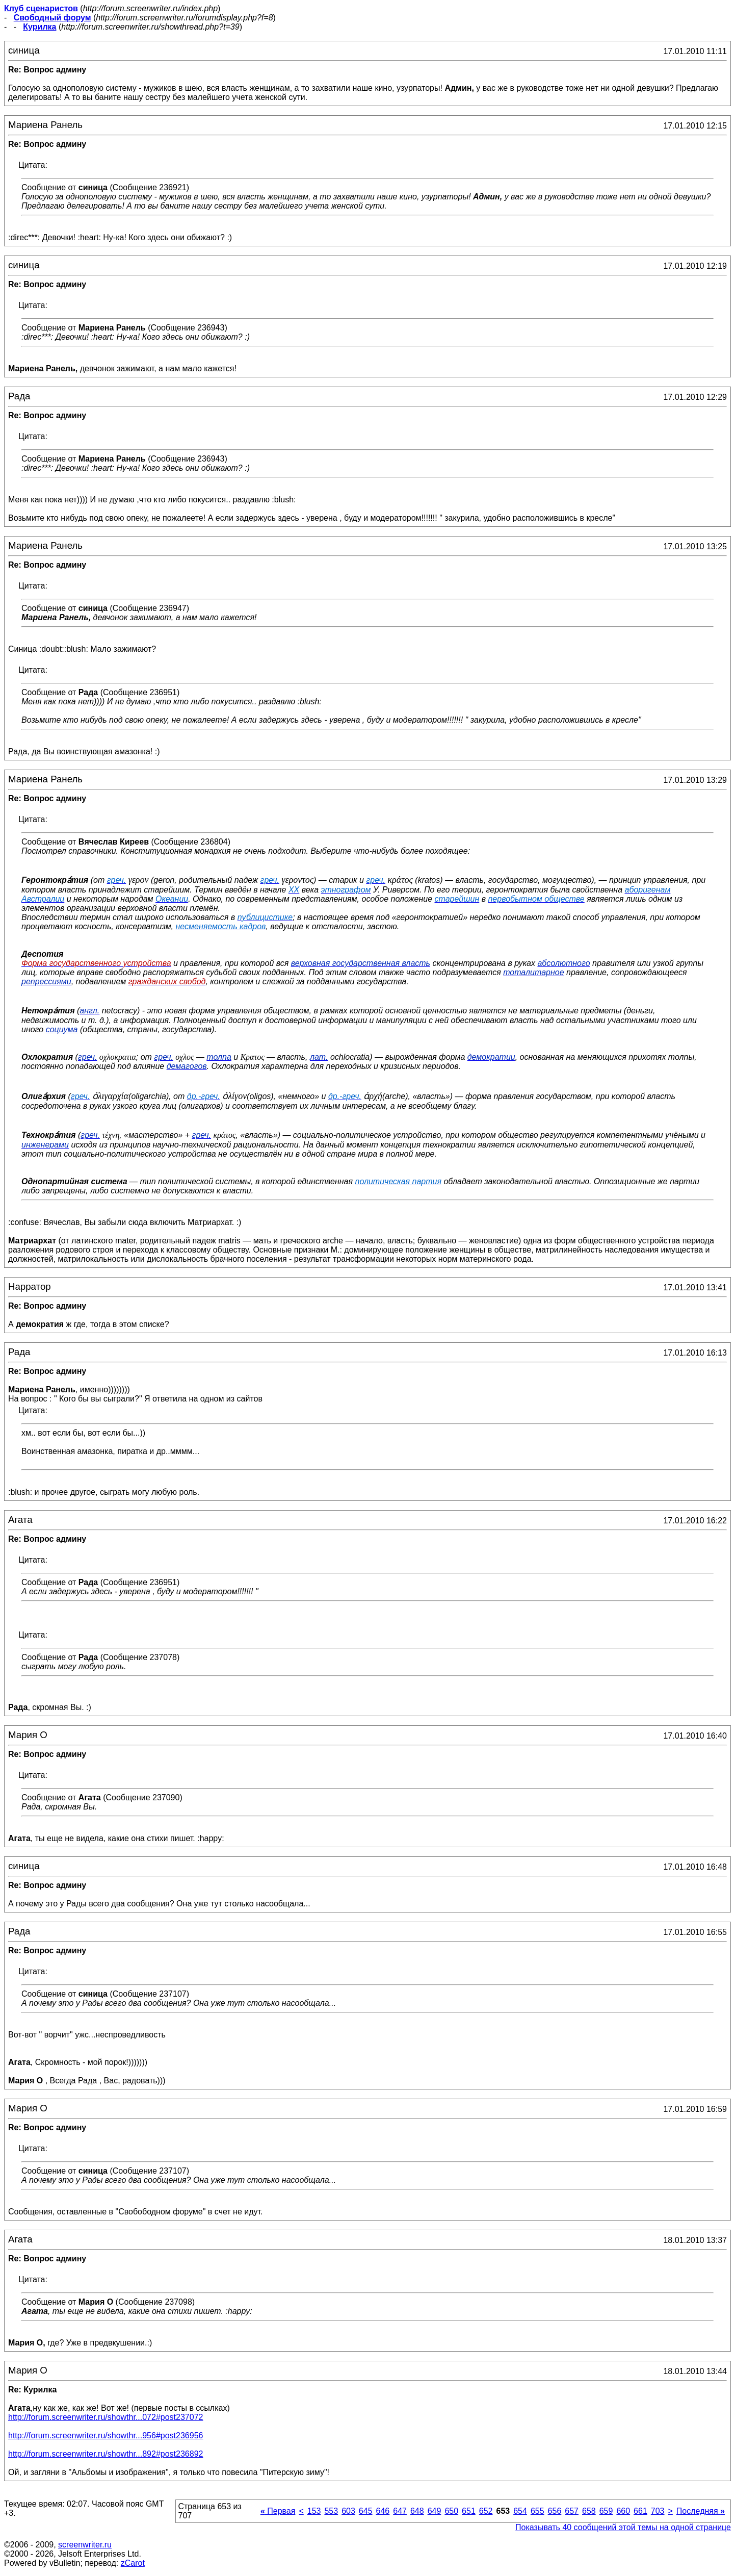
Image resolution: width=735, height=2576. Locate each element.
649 (434, 2511)
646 (383, 2511)
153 (314, 2511)
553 (331, 2511)
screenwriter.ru (85, 2544)
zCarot (133, 2563)
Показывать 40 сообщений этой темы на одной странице (623, 2527)
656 (555, 2511)
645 (366, 2511)
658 (589, 2511)
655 (537, 2511)
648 (417, 2511)
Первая (278, 2511)
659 (606, 2511)
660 (623, 2511)
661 (640, 2511)
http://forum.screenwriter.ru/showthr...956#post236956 (105, 2435)
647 (400, 2511)
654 (520, 2511)
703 (658, 2511)
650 (451, 2511)
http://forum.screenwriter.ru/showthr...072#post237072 (105, 2417)
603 (348, 2511)
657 (572, 2511)
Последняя (700, 2511)
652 (486, 2511)
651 (469, 2511)
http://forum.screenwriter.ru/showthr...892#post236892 (105, 2454)
